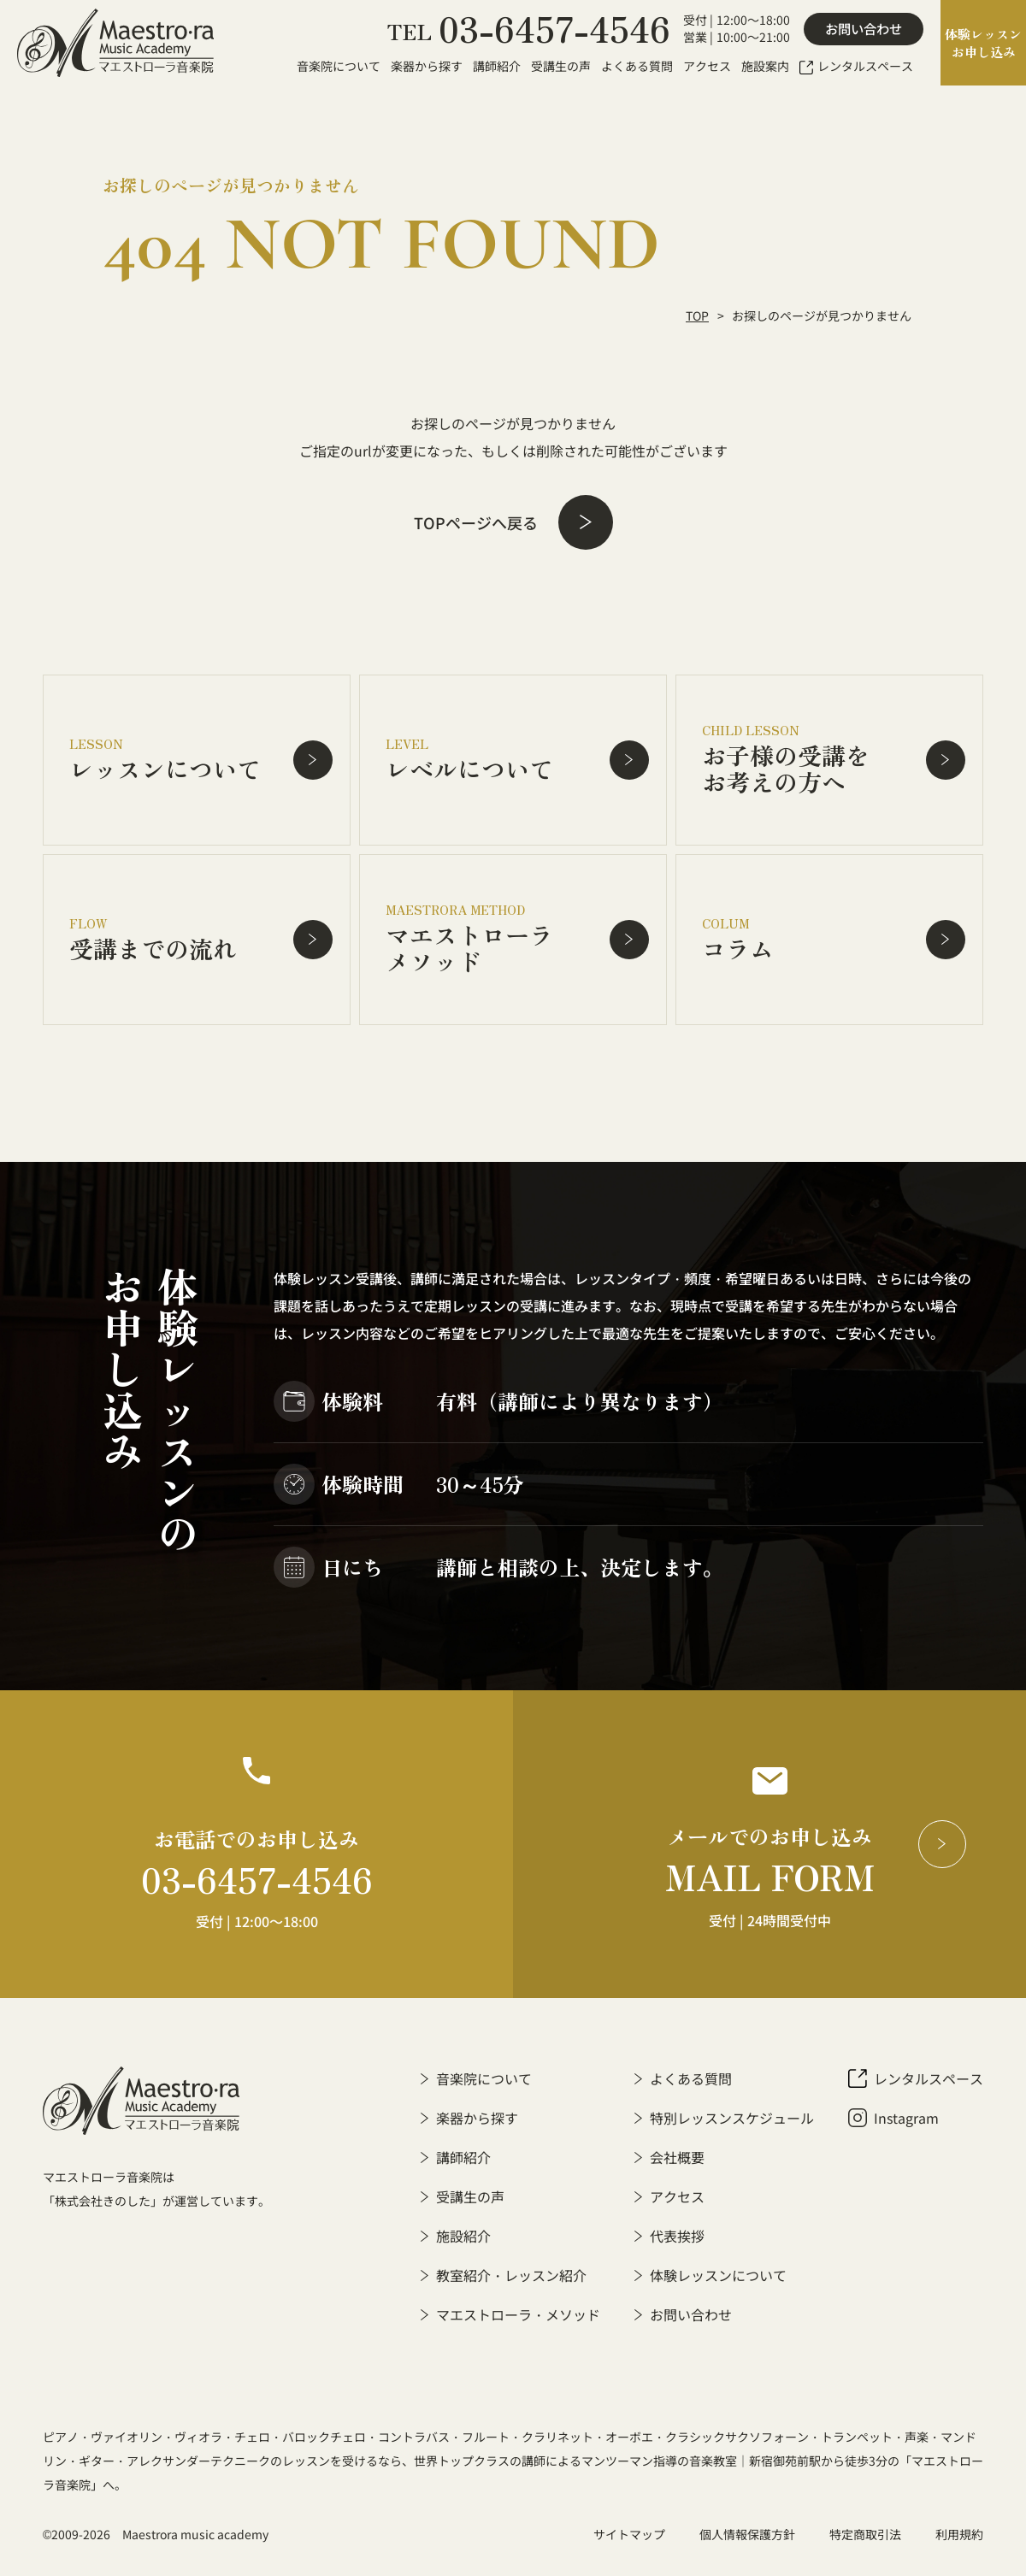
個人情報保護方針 (747, 2534)
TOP (697, 315)
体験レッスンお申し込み (983, 43)
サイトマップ (629, 2534)
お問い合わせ (864, 29)
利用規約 (959, 2534)
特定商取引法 (865, 2534)
